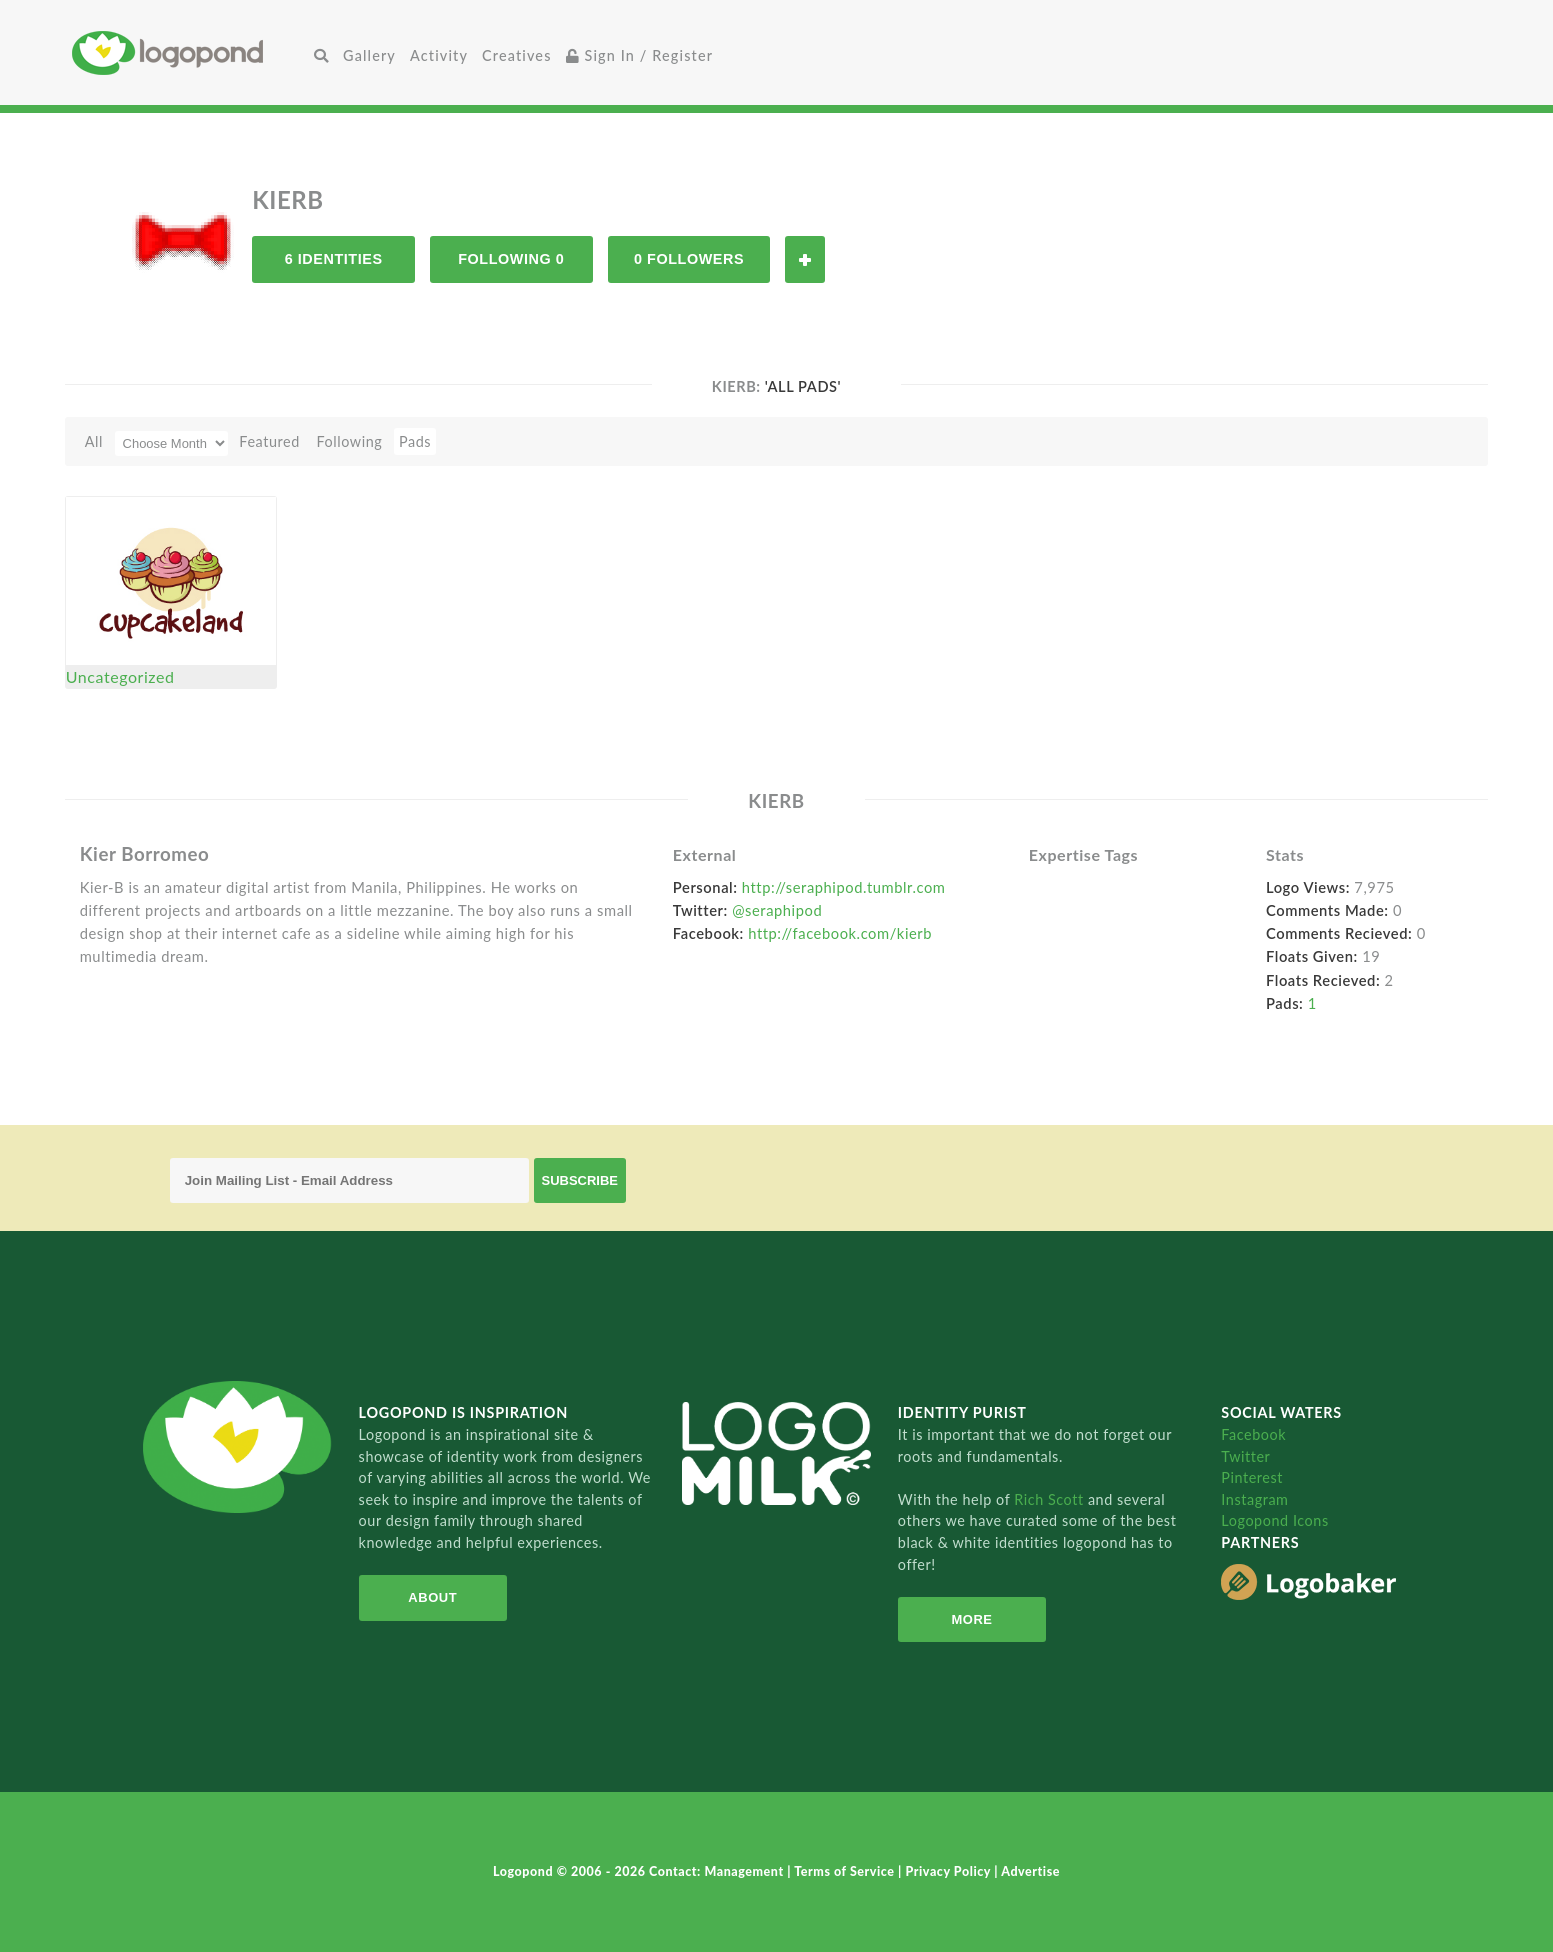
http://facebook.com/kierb (840, 933)
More (971, 1619)
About (432, 1597)
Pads (415, 441)
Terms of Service (846, 1871)
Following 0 (511, 259)
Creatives (516, 55)
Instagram (1254, 1499)
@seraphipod (777, 910)
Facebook (1253, 1434)
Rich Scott (1051, 1499)
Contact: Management (718, 1871)
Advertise (1030, 1871)
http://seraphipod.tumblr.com (844, 887)
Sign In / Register (640, 55)
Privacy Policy (950, 1871)
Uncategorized (120, 676)
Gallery (369, 55)
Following (349, 441)
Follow (805, 259)
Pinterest (1252, 1477)
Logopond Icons (1274, 1520)
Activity (439, 55)
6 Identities (334, 259)
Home (189, 52)
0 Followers (689, 259)
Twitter (1245, 1456)
